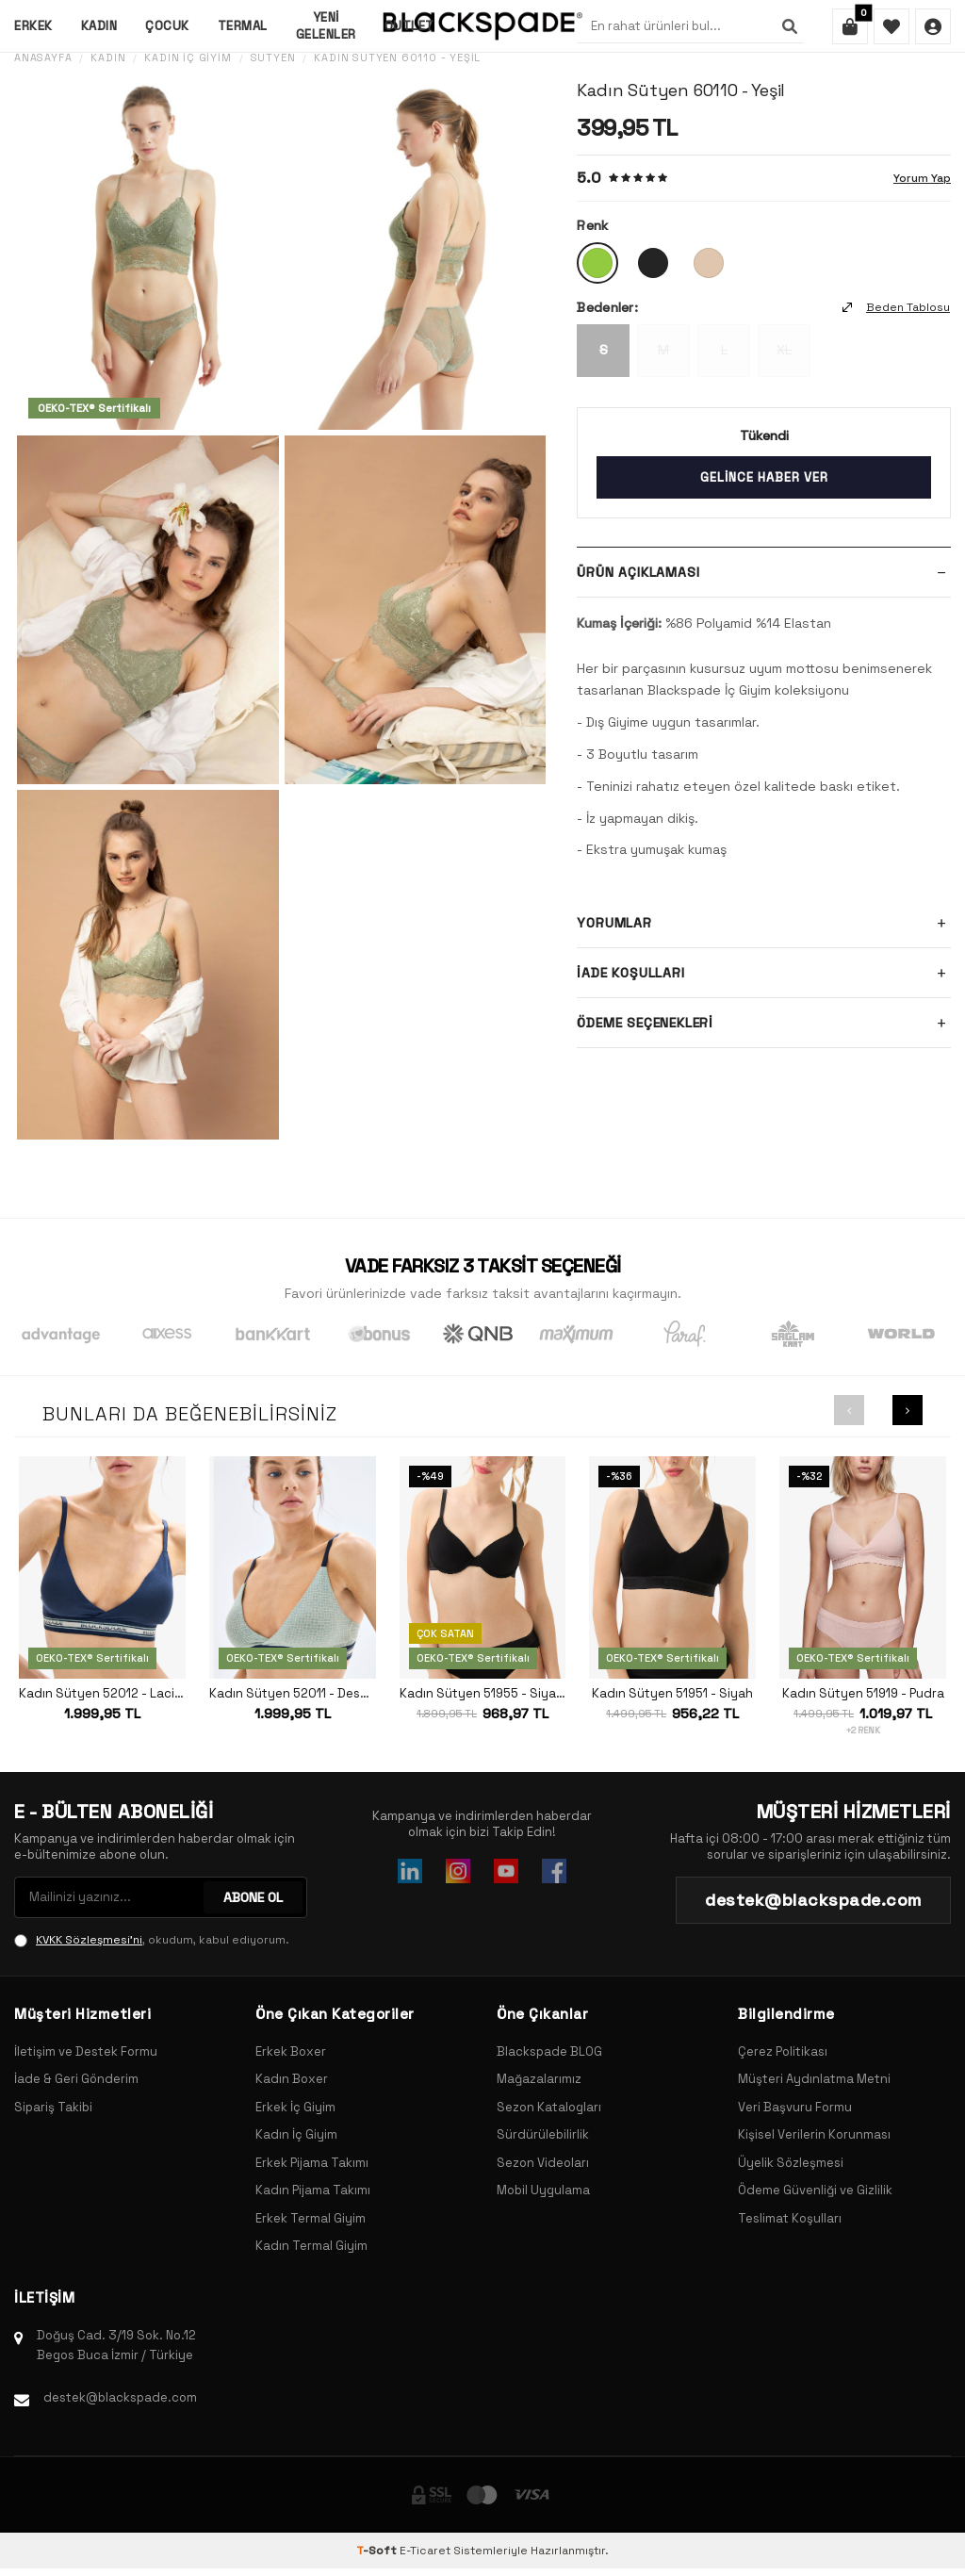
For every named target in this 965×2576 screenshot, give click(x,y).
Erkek (33, 26)
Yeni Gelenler (326, 25)
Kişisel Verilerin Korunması (814, 2134)
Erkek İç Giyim (295, 2107)
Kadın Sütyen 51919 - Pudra (863, 1693)
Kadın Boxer (291, 2079)
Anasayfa (43, 58)
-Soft (378, 2550)
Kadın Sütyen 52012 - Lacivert (102, 1693)
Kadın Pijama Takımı (312, 2190)
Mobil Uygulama (543, 2190)
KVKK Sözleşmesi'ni (89, 1939)
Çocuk (167, 26)
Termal (243, 26)
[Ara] (790, 26)
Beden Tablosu (896, 307)
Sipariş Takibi (53, 2107)
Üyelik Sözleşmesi (790, 2163)
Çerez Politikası (782, 2051)
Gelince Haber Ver (764, 477)
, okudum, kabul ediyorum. (151, 1939)
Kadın (99, 26)
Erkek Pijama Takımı (311, 2163)
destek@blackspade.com (120, 2397)
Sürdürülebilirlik (543, 2134)
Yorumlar (764, 922)
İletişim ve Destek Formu (85, 2051)
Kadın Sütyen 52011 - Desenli (292, 1693)
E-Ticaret (425, 2550)
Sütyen (273, 58)
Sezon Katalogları (549, 2107)
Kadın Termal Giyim (311, 2246)
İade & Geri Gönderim (76, 2079)
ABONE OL (253, 1897)
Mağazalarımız (539, 2079)
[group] (148, 255)
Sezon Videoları (543, 2163)
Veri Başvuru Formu (795, 2107)
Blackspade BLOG (549, 2051)
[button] (849, 1410)
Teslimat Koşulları (790, 2218)
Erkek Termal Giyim (310, 2218)
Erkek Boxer (290, 2051)
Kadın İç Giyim (187, 58)
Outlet (409, 26)
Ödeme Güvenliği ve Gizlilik (815, 2190)
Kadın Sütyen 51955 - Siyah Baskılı (483, 1693)
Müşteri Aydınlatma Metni (814, 2079)
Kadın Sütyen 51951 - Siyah (672, 1693)
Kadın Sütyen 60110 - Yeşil (397, 58)
